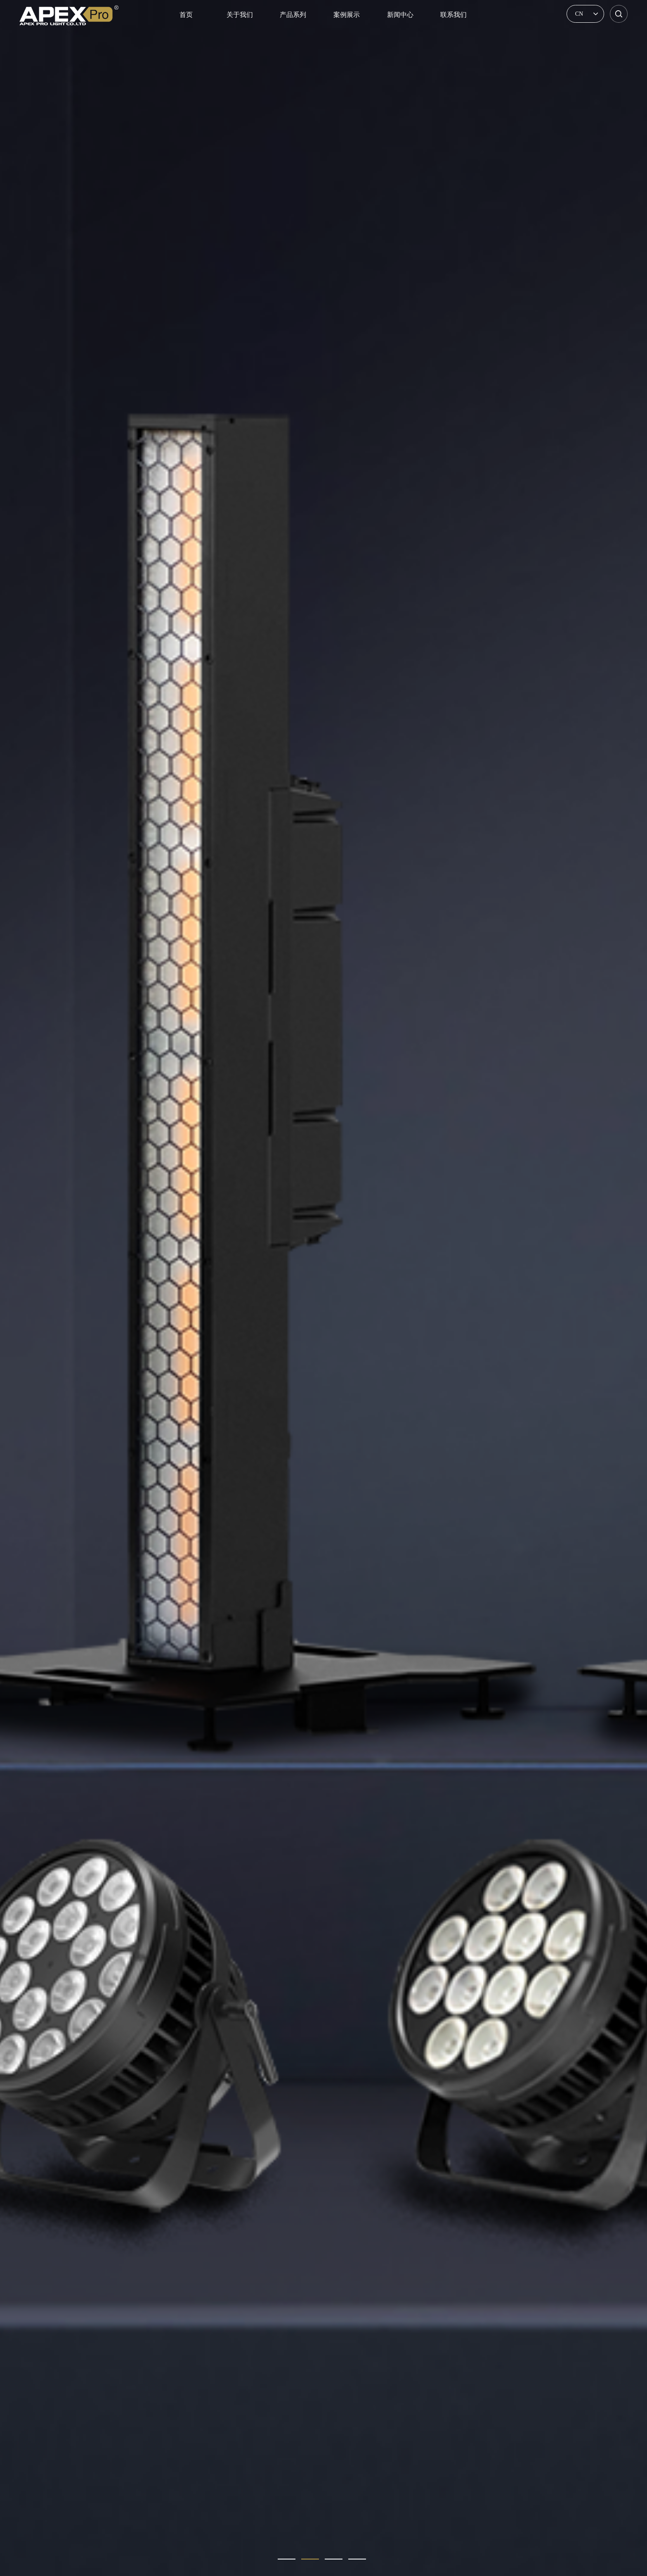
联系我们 (453, 14)
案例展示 (346, 14)
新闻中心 (400, 14)
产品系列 (293, 14)
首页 (186, 14)
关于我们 (240, 14)
